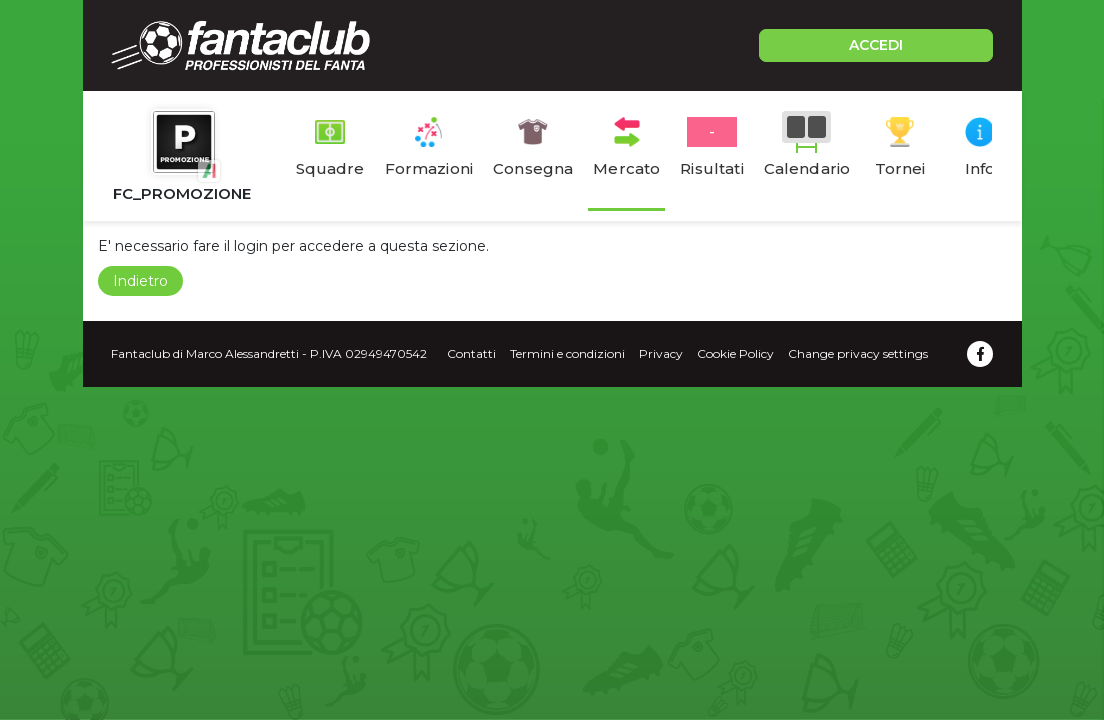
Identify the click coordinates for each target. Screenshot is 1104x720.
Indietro (140, 281)
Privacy (661, 353)
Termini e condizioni (567, 353)
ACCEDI (876, 45)
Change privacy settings (858, 353)
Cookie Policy (735, 353)
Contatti (471, 353)
